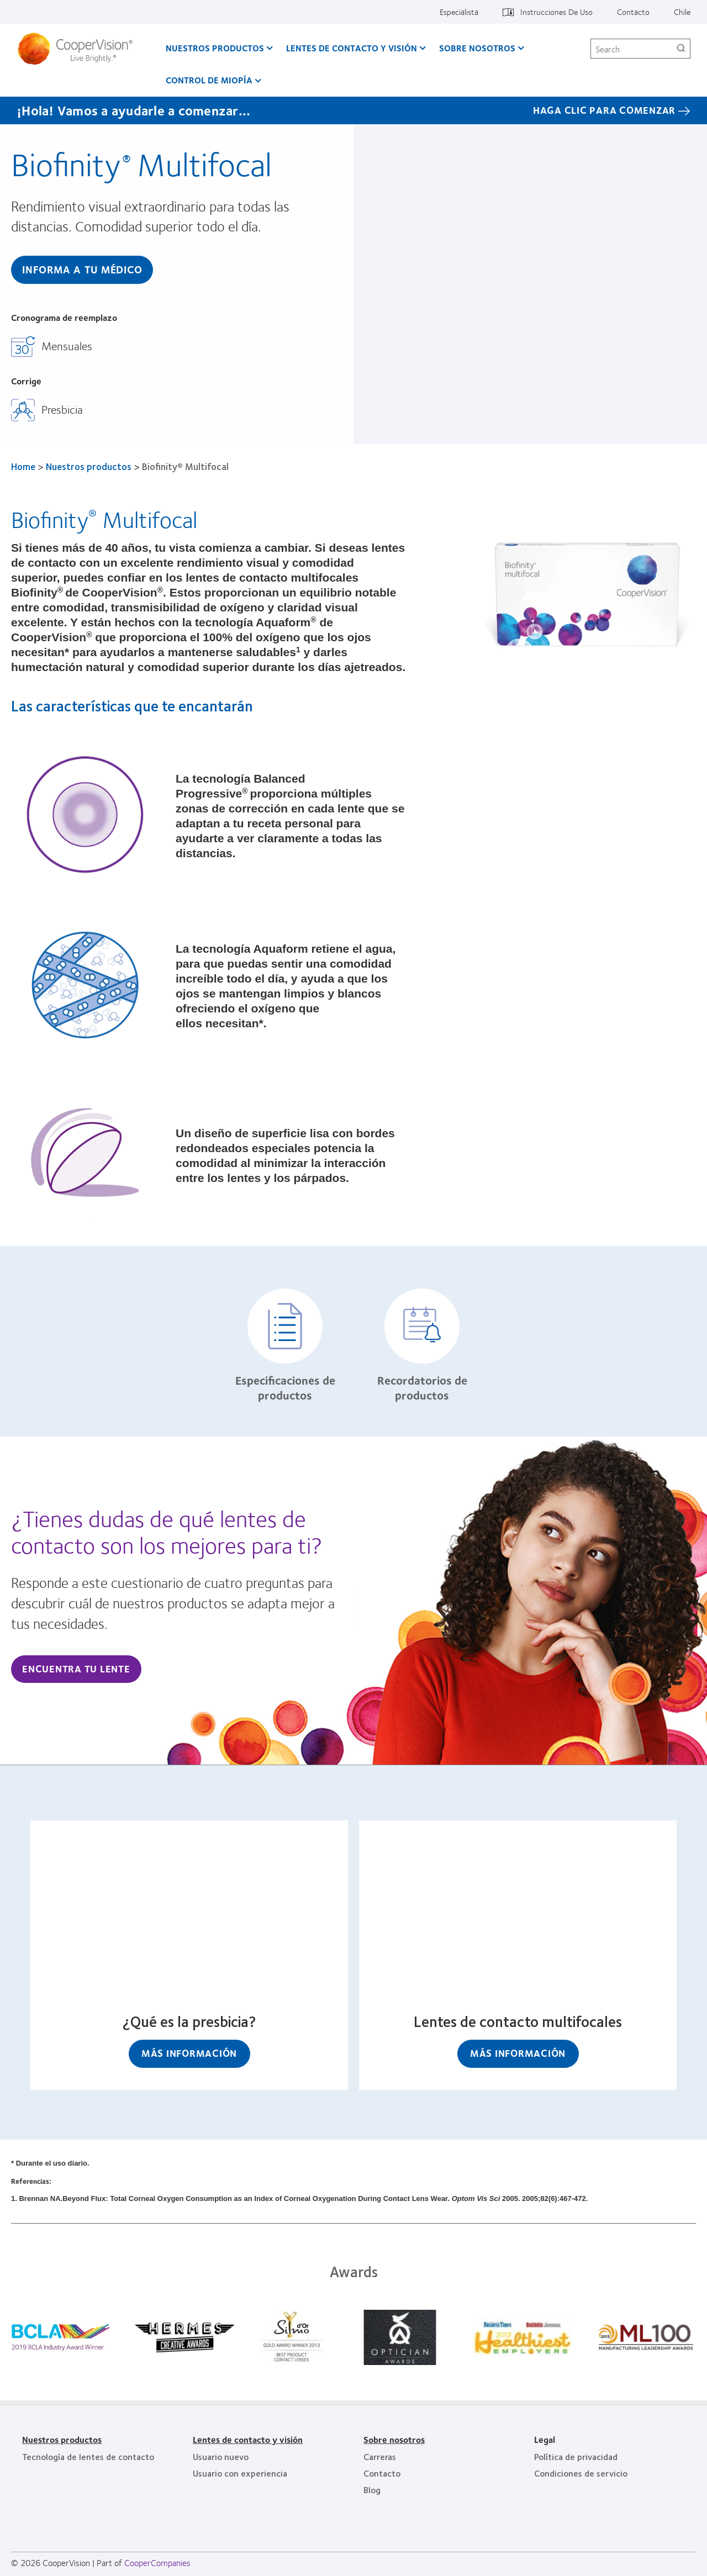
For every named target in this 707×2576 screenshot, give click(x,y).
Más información (189, 2053)
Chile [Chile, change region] (682, 11)
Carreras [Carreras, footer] (379, 2456)
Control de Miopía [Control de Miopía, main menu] (209, 80)
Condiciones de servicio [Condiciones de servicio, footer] (580, 2473)
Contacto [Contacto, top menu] (633, 11)
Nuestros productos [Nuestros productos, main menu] (215, 48)
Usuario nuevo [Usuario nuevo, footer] (221, 2456)
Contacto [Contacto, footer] (381, 2473)
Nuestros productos (88, 466)
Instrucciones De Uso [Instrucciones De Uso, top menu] (556, 11)
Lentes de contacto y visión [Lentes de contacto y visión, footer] (248, 2439)
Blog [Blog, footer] (372, 2489)
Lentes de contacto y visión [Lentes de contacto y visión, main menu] (351, 48)
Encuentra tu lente (76, 1668)
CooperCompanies (157, 2562)
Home (23, 466)
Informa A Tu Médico (82, 269)
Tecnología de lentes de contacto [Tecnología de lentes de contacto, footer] (88, 2456)
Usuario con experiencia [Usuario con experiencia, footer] (240, 2473)
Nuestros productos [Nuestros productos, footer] (62, 2439)
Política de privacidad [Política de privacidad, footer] (576, 2456)
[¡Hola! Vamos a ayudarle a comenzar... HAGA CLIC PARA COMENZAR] (353, 110)
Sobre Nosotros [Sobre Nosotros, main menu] (477, 48)
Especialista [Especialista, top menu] (459, 11)
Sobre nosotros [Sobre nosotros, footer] (394, 2439)
